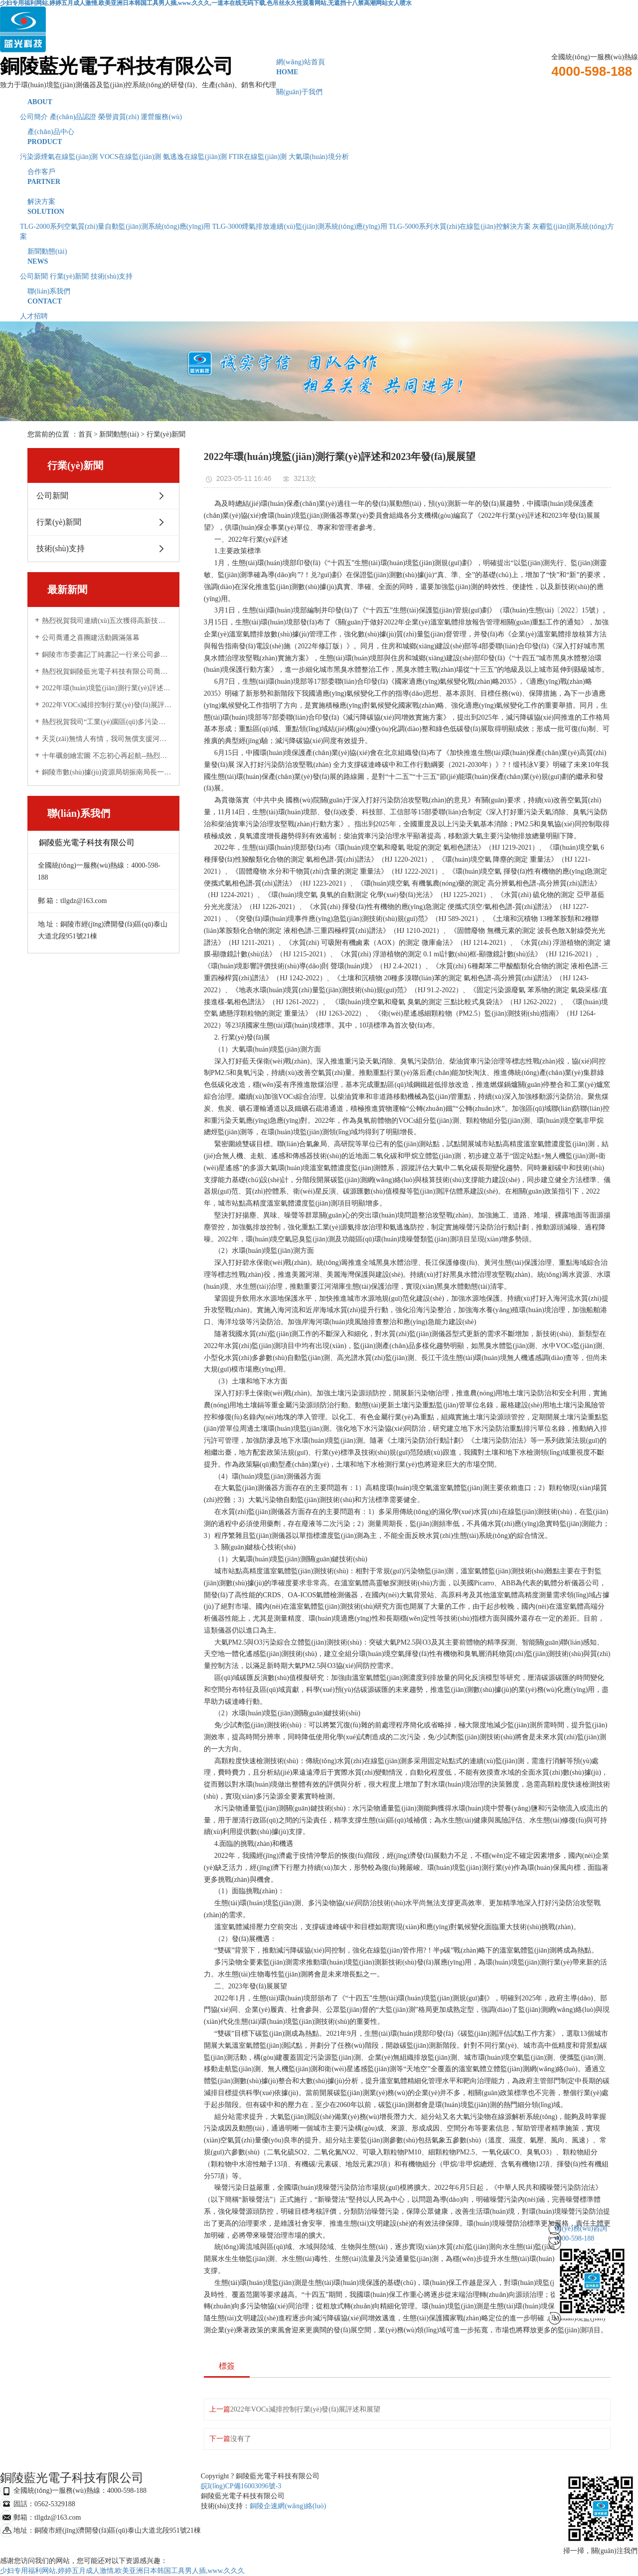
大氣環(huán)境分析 (319, 156)
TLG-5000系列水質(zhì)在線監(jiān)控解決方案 (460, 226)
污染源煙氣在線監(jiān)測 (59, 156)
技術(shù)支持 (112, 276)
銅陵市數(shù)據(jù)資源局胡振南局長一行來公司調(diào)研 (107, 772)
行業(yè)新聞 (69, 276)
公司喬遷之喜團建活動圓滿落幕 (91, 637)
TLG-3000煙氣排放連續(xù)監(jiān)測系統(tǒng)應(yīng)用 (299, 226)
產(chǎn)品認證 (73, 117)
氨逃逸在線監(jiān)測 (195, 156)
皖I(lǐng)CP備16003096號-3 (241, 2486)
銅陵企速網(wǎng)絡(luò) (288, 2506)
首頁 (85, 434)
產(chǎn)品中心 (319, 137)
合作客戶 (319, 177)
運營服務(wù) (161, 117)
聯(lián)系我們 (319, 297)
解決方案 (319, 207)
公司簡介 (34, 117)
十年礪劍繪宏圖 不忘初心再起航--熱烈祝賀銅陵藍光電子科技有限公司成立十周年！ (107, 755)
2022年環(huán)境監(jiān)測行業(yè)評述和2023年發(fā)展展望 (107, 688)
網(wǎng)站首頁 (319, 67)
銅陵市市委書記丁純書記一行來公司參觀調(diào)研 (107, 654)
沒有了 (240, 2438)
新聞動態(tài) (319, 257)
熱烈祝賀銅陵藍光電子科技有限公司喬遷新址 (107, 671)
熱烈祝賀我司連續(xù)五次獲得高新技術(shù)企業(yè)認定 (107, 620)
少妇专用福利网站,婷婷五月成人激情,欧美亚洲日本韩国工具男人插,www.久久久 (122, 2571)
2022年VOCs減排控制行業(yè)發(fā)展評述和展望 (107, 705)
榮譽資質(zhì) (118, 117)
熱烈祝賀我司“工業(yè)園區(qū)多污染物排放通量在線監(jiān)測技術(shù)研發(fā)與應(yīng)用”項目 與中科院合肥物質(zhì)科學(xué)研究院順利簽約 (107, 722)
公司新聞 (34, 276)
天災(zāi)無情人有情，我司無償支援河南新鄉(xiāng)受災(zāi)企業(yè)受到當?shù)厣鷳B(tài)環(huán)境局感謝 (107, 739)
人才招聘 (34, 316)
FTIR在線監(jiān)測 (258, 156)
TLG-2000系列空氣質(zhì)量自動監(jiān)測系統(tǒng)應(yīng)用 (115, 226)
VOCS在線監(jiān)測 (130, 156)
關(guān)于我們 (319, 97)
